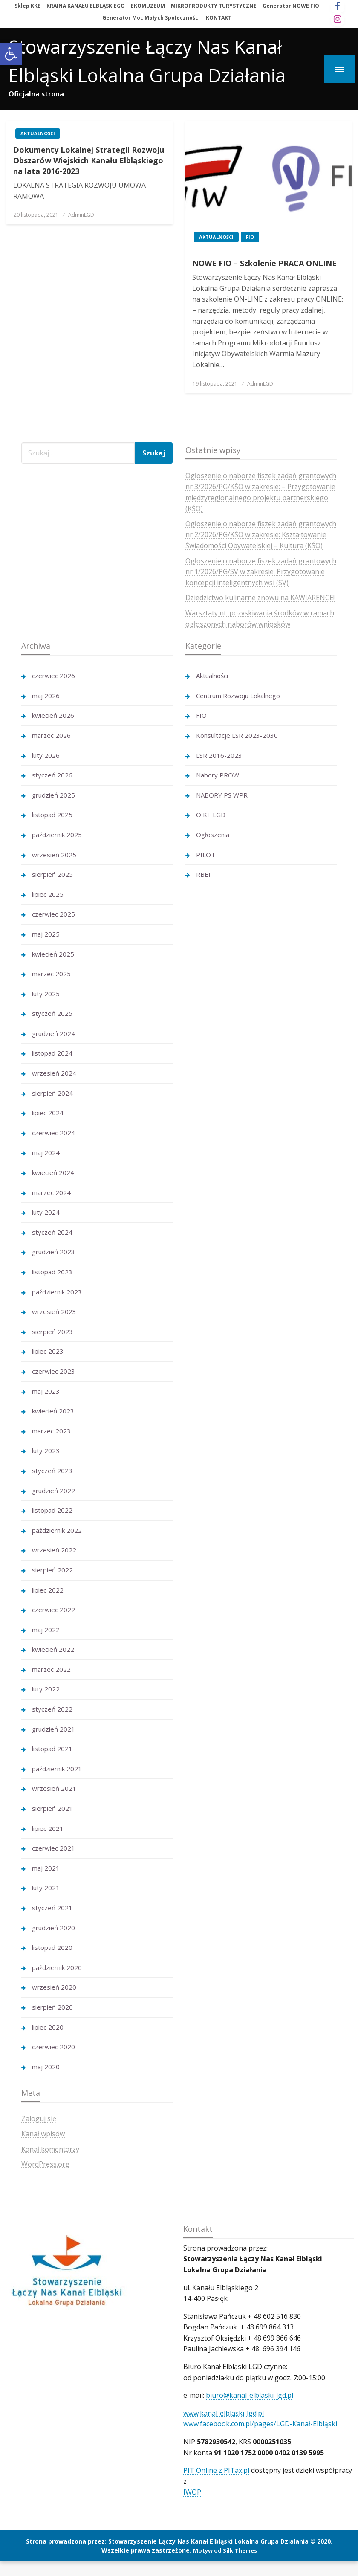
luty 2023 (46, 1450)
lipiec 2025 (48, 894)
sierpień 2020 (52, 2007)
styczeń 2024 (52, 1232)
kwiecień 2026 (53, 715)
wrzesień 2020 (54, 1987)
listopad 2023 (52, 1272)
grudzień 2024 (53, 1033)
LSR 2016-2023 (219, 755)
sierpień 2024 (52, 1093)
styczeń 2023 (52, 1470)
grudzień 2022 (53, 1490)
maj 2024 (46, 1152)
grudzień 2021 (53, 1729)
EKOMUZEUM (148, 5)
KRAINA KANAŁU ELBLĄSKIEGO (85, 5)
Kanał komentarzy (50, 2149)
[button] (11, 54)
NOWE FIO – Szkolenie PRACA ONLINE (264, 263)
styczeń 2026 (52, 775)
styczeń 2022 (52, 1709)
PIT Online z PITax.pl (216, 2470)
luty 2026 (46, 755)
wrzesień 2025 (54, 854)
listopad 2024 (52, 1053)
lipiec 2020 (48, 2027)
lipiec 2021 (48, 1828)
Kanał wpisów (43, 2133)
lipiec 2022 (48, 1590)
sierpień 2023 (52, 1331)
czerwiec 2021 (53, 1848)
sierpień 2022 (52, 1570)
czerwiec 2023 (53, 1371)
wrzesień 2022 (54, 1550)
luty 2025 (46, 993)
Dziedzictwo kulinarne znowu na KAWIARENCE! (260, 597)
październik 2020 (57, 1967)
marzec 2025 (51, 973)
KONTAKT (218, 17)
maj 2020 (46, 2067)
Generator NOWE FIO (291, 5)
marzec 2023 (51, 1431)
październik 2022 (57, 1530)
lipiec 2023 (48, 1351)
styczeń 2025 (52, 1013)
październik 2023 (57, 1292)
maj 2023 (46, 1391)
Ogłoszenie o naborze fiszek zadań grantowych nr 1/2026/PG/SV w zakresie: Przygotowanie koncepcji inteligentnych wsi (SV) (260, 571)
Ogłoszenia (212, 834)
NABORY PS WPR (222, 795)
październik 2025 (57, 834)
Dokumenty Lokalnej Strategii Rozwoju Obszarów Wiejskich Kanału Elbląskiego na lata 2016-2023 (88, 160)
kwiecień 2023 (53, 1411)
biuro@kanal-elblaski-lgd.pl (249, 2395)
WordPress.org (45, 2164)
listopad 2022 (52, 1510)
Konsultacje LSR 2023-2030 (237, 735)
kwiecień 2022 (53, 1649)
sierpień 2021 (52, 1808)
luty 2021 (46, 1887)
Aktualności (37, 133)
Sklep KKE (27, 5)
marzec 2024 (51, 1192)
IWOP (192, 2492)
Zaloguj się (38, 2118)
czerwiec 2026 (53, 675)
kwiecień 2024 (53, 1172)
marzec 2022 (51, 1669)
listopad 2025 (52, 814)
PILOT (205, 854)
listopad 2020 (52, 1947)
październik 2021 (57, 1768)
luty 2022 (46, 1689)
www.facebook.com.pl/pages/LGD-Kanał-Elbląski (260, 2423)
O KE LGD (210, 814)
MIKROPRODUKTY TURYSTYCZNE (214, 5)
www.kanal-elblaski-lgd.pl (223, 2413)
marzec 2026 (51, 735)
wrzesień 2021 (54, 1788)
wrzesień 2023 (54, 1311)
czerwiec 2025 (53, 914)
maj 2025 (46, 934)
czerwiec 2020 (53, 2046)
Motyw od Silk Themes (225, 2550)
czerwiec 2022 (53, 1609)
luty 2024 (46, 1212)
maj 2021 (46, 1868)
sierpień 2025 (52, 874)
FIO (250, 237)
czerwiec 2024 (53, 1132)
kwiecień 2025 (53, 954)
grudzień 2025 (53, 795)
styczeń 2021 (52, 1907)
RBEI (203, 874)
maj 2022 (46, 1629)
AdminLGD (81, 214)
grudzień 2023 (53, 1251)
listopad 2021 (52, 1748)
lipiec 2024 (48, 1112)
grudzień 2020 (53, 1927)
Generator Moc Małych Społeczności (151, 17)
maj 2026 (46, 695)
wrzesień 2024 (54, 1073)
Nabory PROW (217, 775)
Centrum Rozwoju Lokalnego (238, 695)
